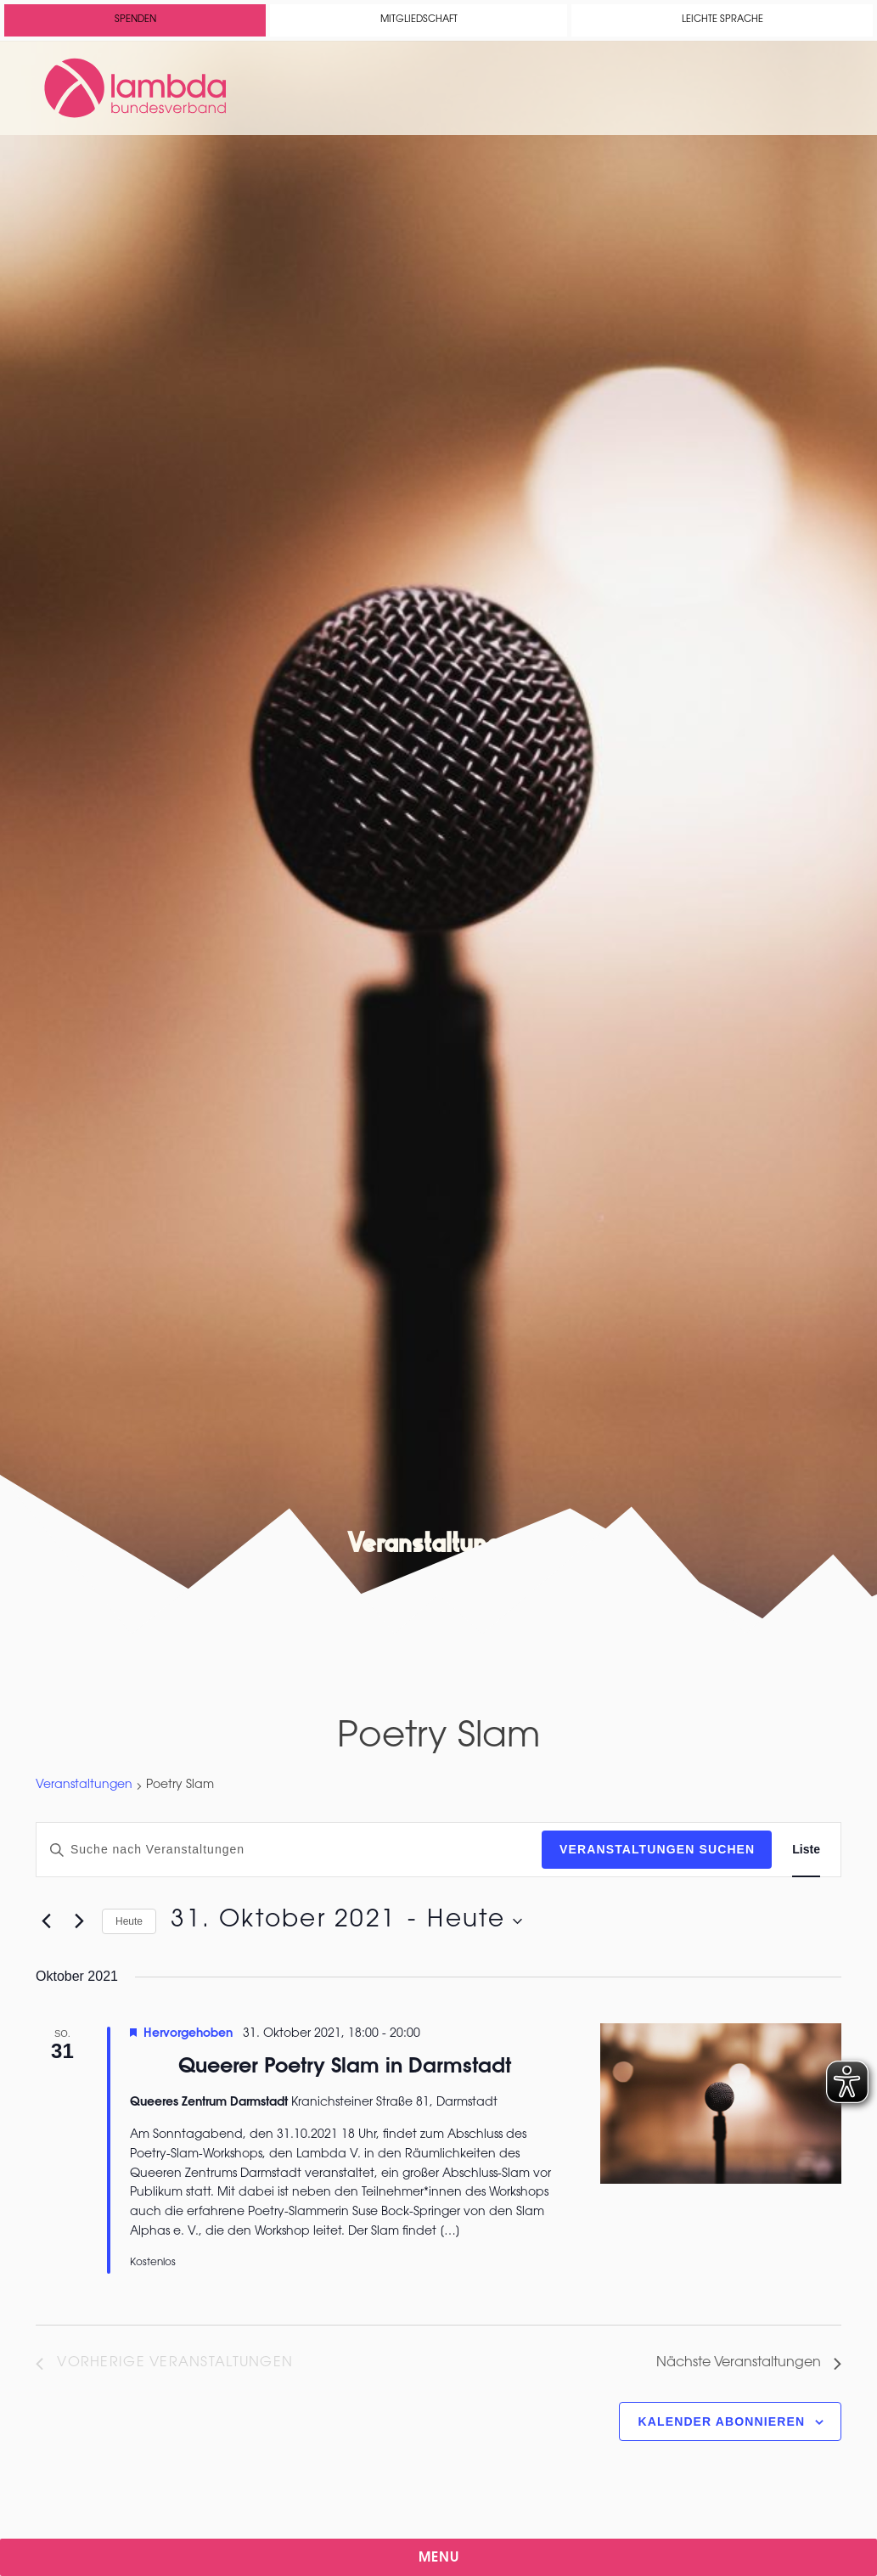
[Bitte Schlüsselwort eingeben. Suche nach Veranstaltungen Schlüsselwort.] (289, 1849)
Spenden (135, 20)
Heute (129, 1921)
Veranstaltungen (84, 1785)
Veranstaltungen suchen (657, 1849)
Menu (439, 2558)
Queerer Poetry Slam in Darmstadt (344, 2067)
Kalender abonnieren (722, 2421)
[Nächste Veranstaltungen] (79, 1921)
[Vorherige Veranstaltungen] (46, 1921)
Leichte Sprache (722, 20)
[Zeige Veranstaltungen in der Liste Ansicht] (806, 1849)
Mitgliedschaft (419, 20)
